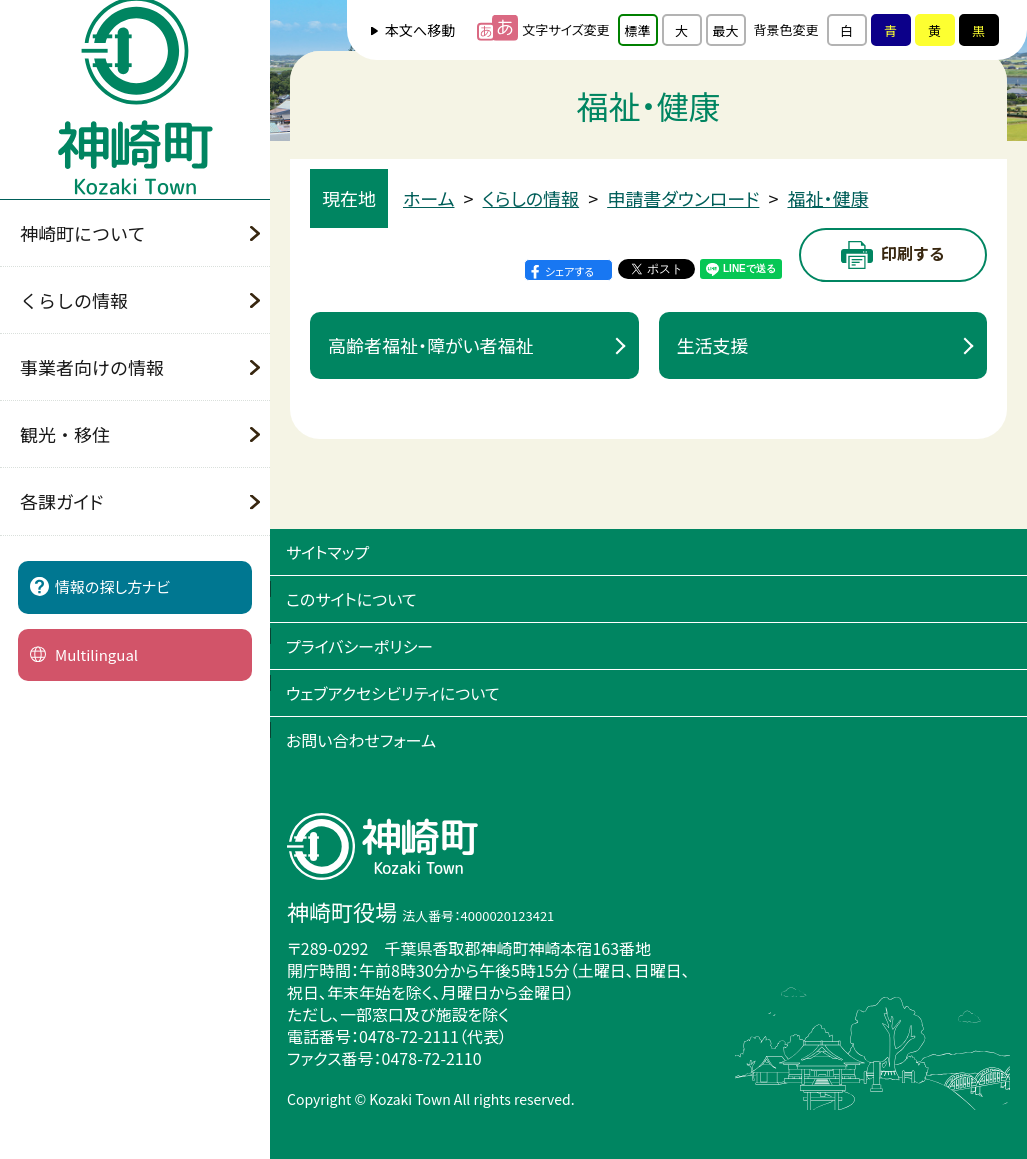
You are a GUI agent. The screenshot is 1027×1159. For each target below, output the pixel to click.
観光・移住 (65, 434)
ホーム (429, 198)
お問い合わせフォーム (361, 740)
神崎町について (82, 233)
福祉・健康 (827, 198)
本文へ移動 (420, 30)
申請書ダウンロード (683, 198)
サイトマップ (327, 552)
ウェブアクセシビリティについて (393, 693)
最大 (726, 30)
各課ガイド (61, 501)
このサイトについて (351, 599)
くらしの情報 (74, 300)
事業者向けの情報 (92, 367)
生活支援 (713, 345)
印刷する (893, 255)
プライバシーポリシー (359, 646)
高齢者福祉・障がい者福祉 (431, 345)
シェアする (569, 271)
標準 (638, 30)
